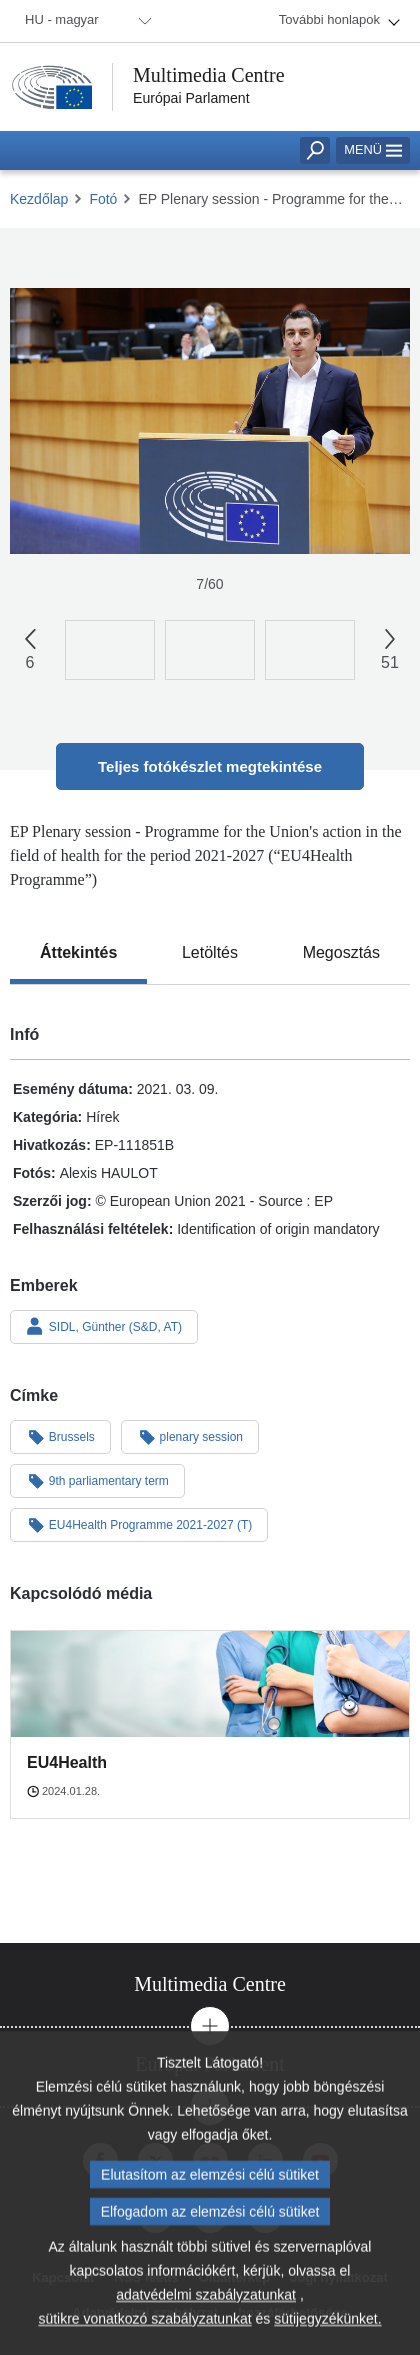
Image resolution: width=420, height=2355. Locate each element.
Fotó (103, 199)
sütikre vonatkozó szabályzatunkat (144, 2327)
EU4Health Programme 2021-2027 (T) (139, 1524)
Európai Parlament (191, 98)
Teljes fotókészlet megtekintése (210, 766)
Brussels (60, 1436)
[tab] (78, 953)
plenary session (190, 1436)
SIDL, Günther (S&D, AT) (104, 1326)
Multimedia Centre (209, 75)
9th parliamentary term (97, 1480)
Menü (373, 149)
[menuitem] (85, 21)
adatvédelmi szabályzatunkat (206, 2303)
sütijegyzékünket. (327, 2327)
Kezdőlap (39, 199)
